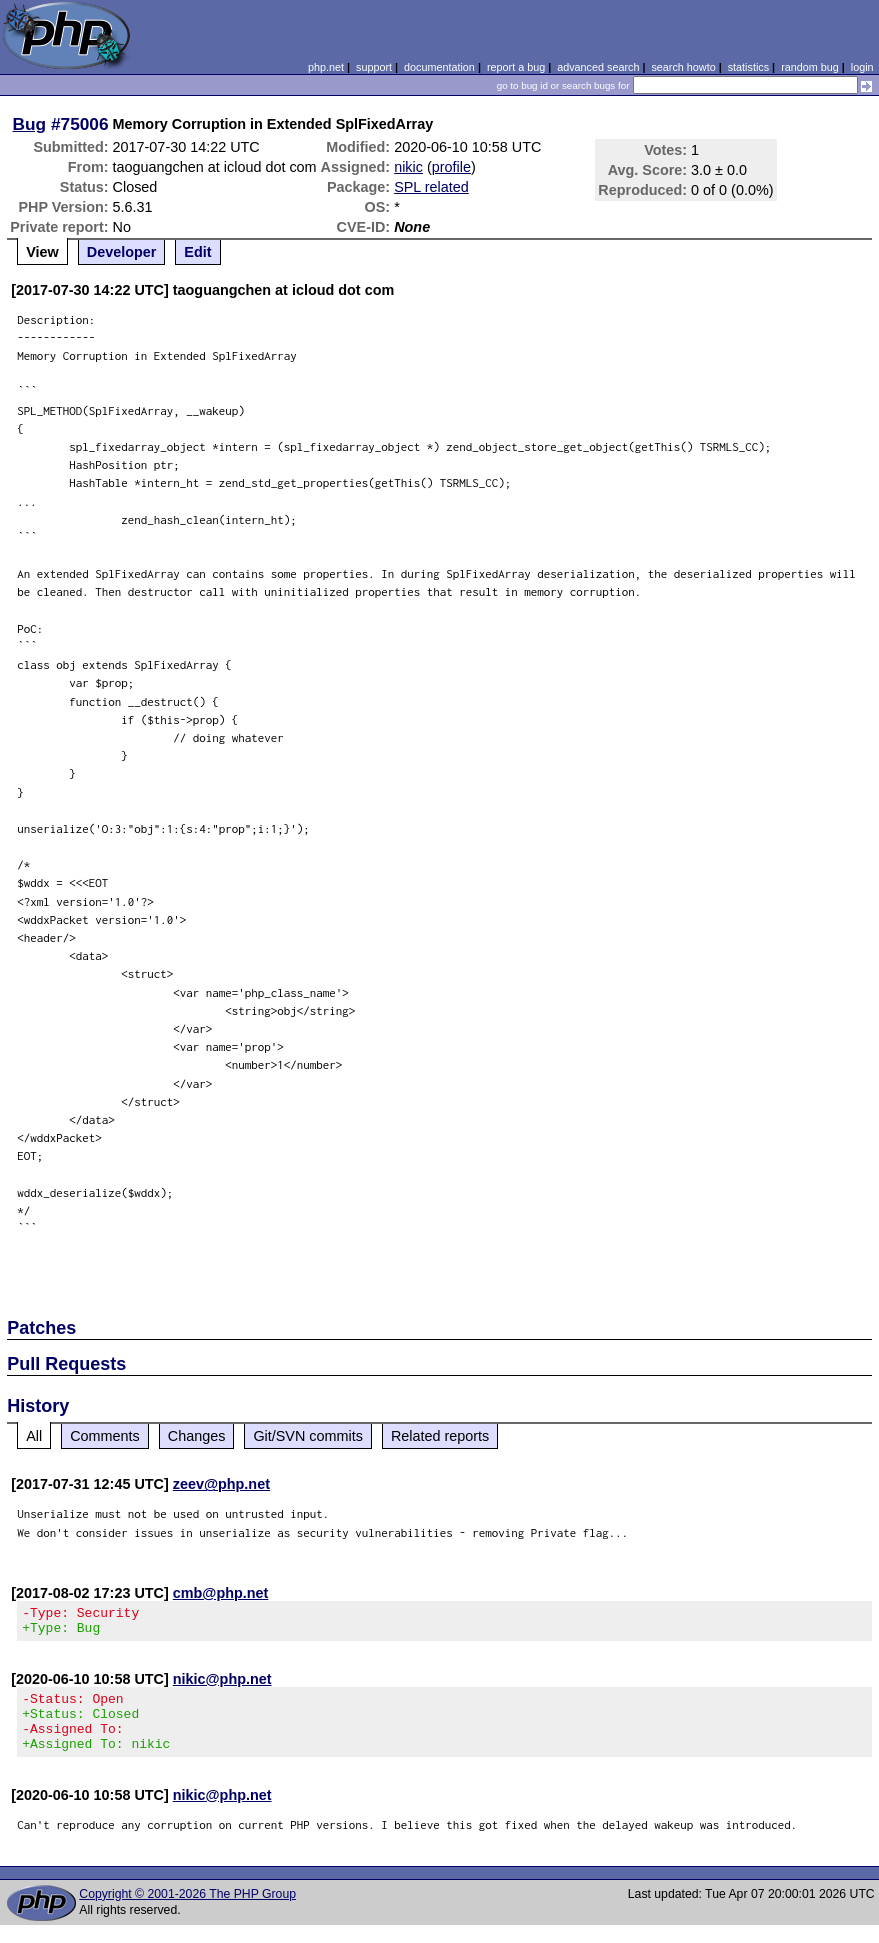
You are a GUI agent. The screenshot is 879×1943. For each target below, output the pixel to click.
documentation (439, 67)
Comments (105, 1436)
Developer (122, 252)
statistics (748, 67)
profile (451, 167)
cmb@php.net (221, 1593)
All (34, 1436)
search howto (683, 67)
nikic (408, 167)
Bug (30, 124)
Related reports (440, 1436)
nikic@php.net (222, 1685)
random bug (810, 67)
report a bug (516, 67)
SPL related (431, 187)
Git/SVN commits (308, 1436)
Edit (197, 252)
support (374, 67)
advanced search (598, 67)
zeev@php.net (221, 1484)
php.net (326, 67)
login (862, 67)
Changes (197, 1436)
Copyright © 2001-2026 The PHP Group (187, 1912)
